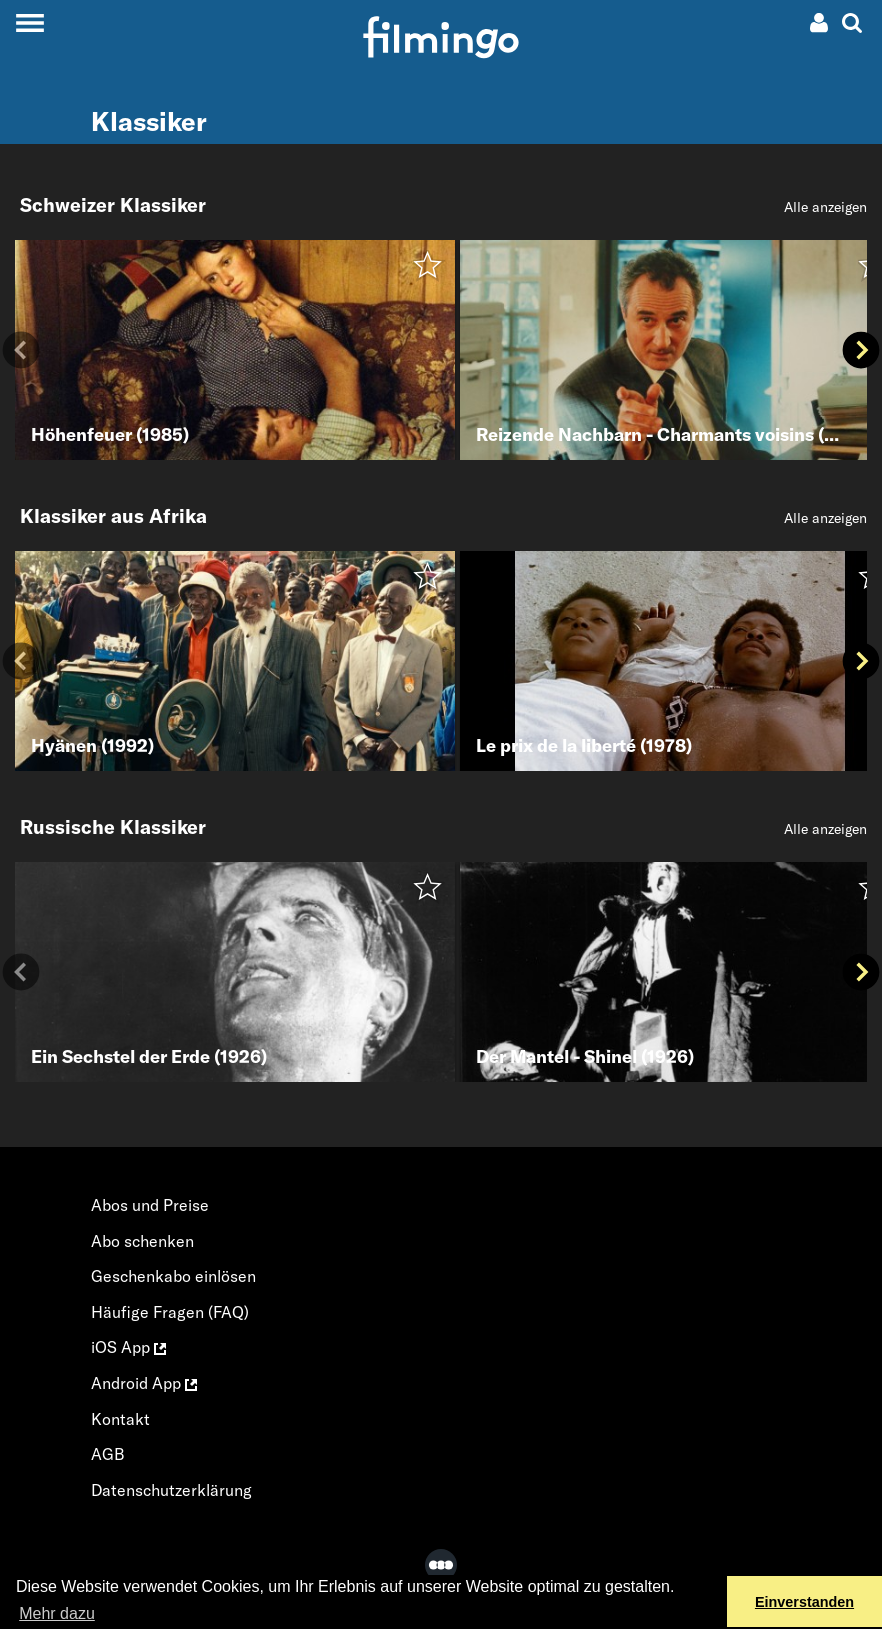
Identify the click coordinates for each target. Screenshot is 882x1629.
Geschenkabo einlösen (173, 1276)
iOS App (128, 1347)
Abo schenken (142, 1241)
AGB (108, 1454)
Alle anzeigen (825, 207)
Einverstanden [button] (804, 1602)
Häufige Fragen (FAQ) (170, 1312)
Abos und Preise (150, 1205)
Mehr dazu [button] (57, 1613)
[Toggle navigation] (29, 22)
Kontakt (120, 1419)
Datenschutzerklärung (171, 1490)
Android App (144, 1383)
